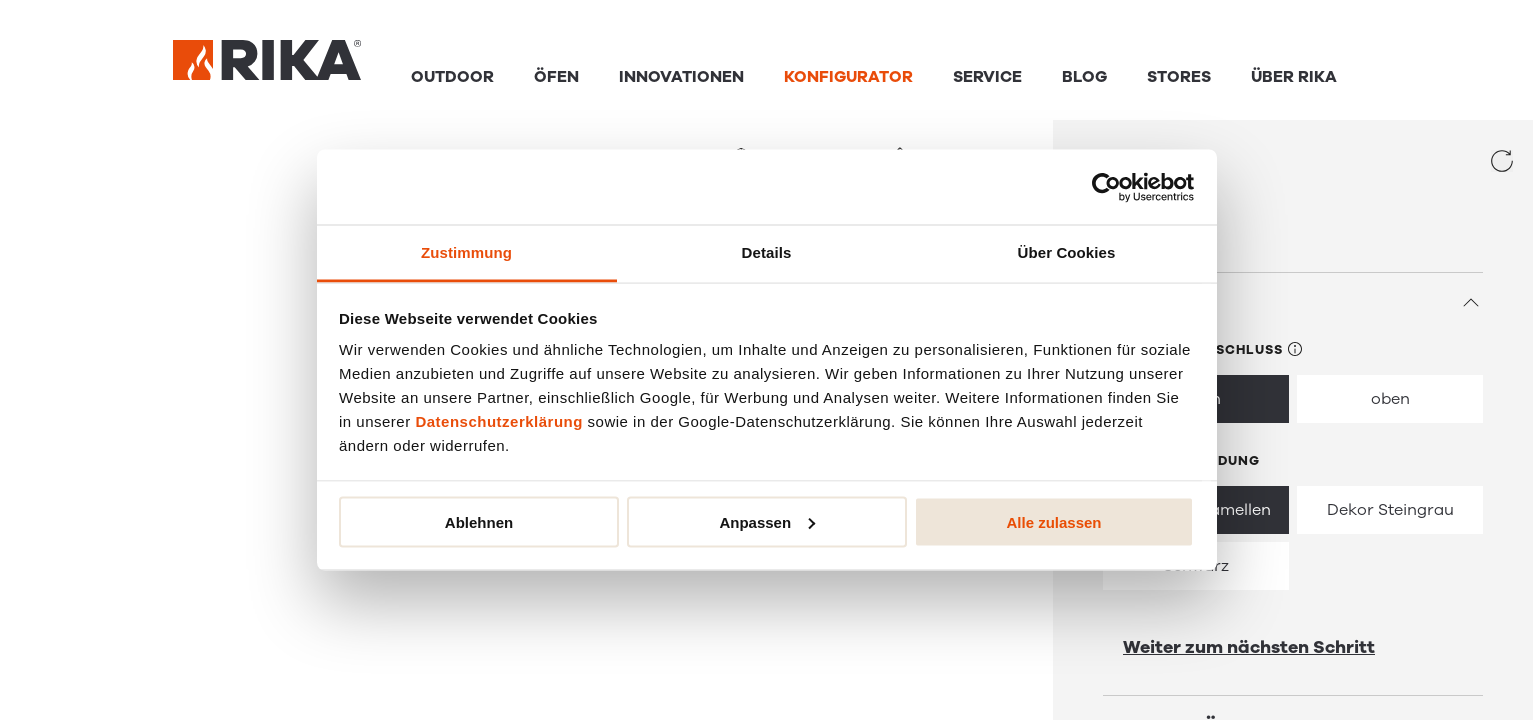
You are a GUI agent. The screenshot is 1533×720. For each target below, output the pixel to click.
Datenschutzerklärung (499, 421)
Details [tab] (767, 252)
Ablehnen (479, 521)
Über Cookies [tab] (1067, 252)
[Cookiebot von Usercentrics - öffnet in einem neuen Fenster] (1106, 187)
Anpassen (767, 521)
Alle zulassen (1053, 521)
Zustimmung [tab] (466, 252)
